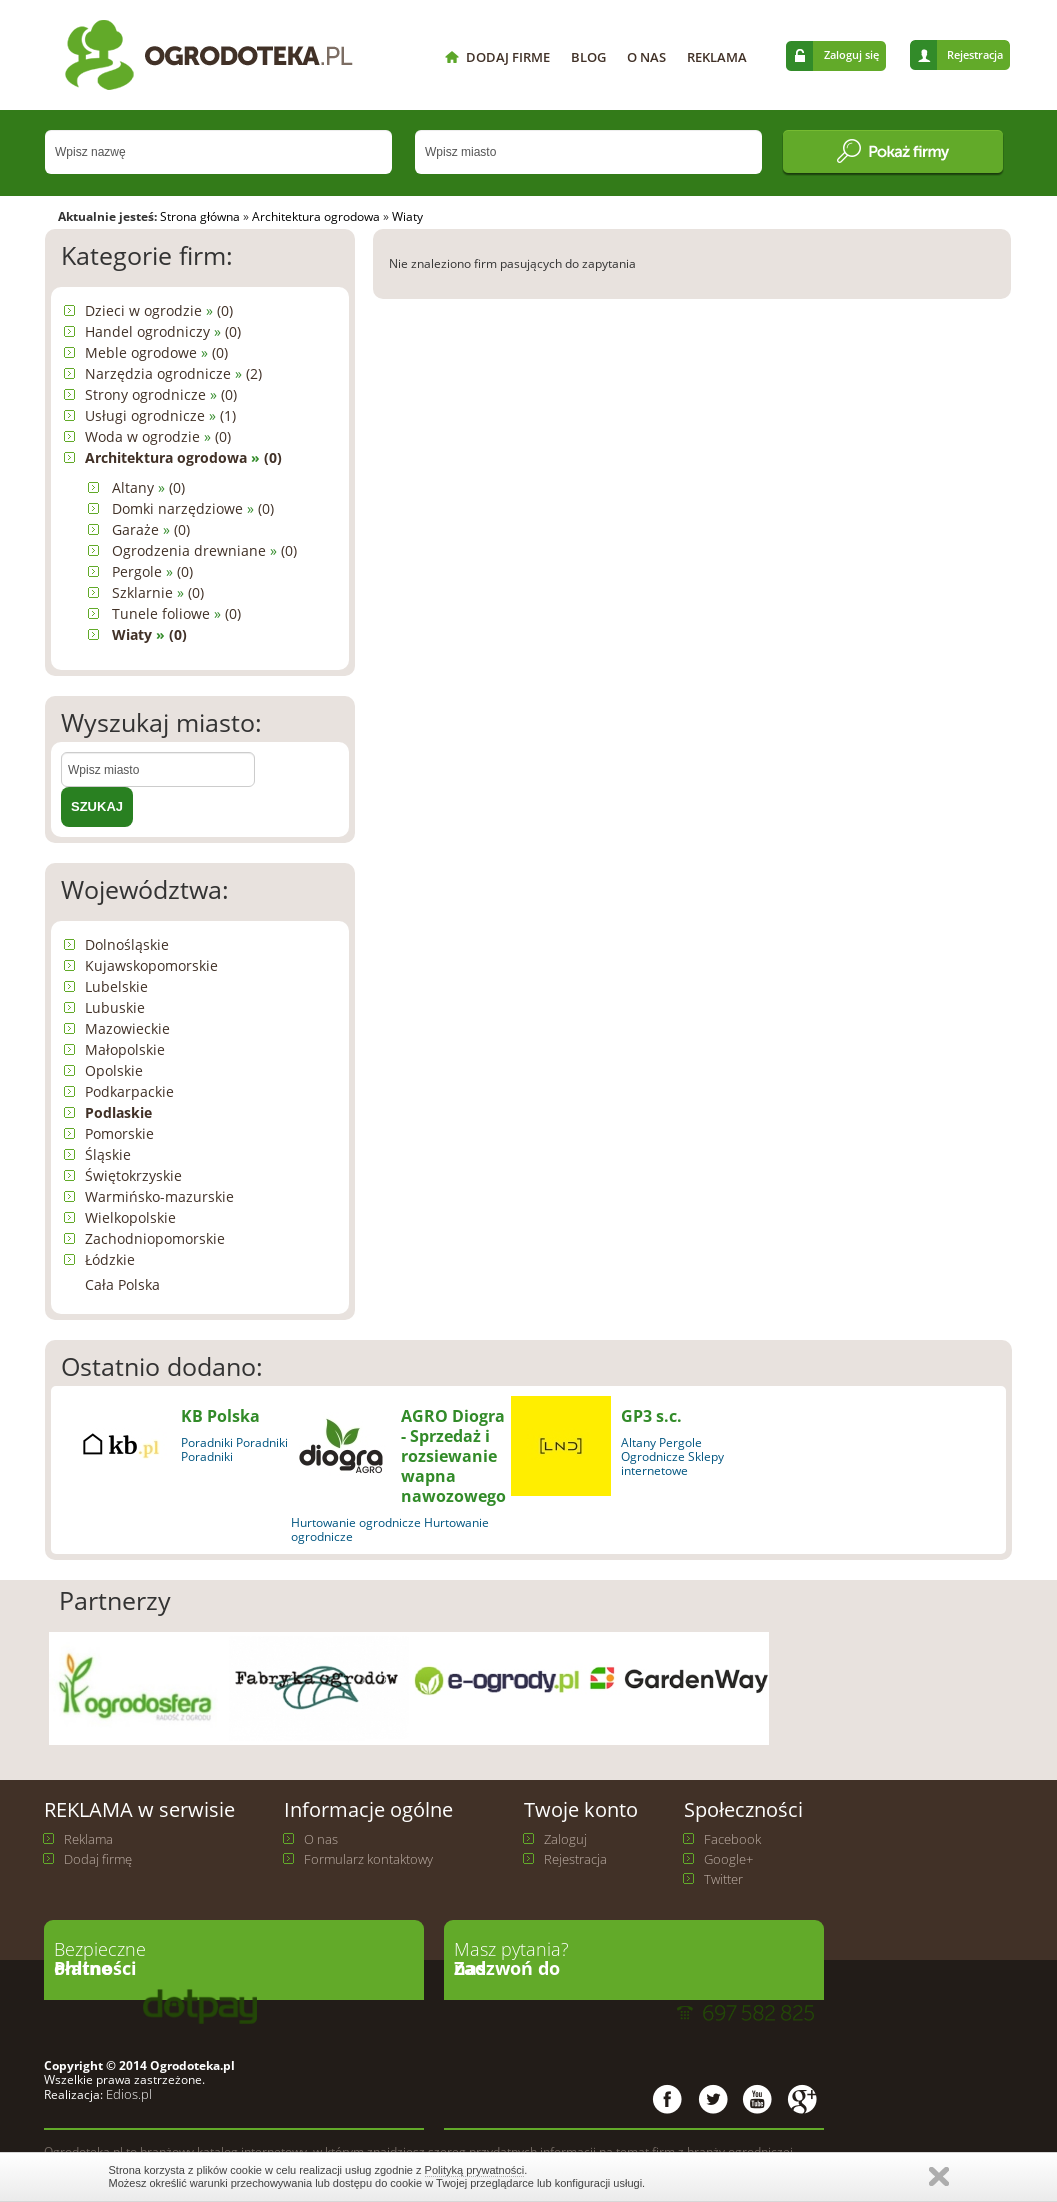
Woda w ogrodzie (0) (158, 436)
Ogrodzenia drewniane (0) (204, 550)
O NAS (646, 57)
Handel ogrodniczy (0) (163, 331)
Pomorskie (119, 1133)
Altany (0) (148, 487)
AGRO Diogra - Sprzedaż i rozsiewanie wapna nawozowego (453, 1456)
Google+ (728, 1859)
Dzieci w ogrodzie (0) (159, 310)
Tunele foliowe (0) (176, 613)
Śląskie (108, 1154)
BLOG (588, 57)
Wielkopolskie (130, 1217)
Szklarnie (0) (158, 592)
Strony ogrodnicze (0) (161, 394)
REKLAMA (717, 57)
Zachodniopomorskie (155, 1238)
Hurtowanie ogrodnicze (356, 1522)
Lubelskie (116, 986)
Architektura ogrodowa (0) (183, 457)
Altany (638, 1442)
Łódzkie (110, 1259)
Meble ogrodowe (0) (156, 352)
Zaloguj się (851, 54)
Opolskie (114, 1070)
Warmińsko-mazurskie (159, 1196)
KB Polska (220, 1416)
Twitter (723, 1879)
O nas (321, 1839)
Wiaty (407, 216)
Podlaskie (118, 1112)
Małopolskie (125, 1049)
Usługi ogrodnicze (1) (160, 415)
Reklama (88, 1839)
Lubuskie (115, 1007)
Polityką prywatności (475, 2170)
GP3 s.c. (651, 1416)
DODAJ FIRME (508, 57)
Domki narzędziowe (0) (193, 508)
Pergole (680, 1442)
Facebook (732, 1839)
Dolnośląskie (127, 944)
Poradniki (207, 1442)
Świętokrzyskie (133, 1175)
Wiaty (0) (149, 634)
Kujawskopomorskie (151, 965)
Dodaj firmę (98, 1859)
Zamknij (939, 2176)
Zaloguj (565, 1839)
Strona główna (200, 216)
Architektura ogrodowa (316, 216)
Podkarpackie (129, 1091)
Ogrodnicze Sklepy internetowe (672, 1463)
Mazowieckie (127, 1028)
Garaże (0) (151, 529)
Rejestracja (975, 54)
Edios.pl (127, 2094)
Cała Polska (122, 1284)
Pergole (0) (152, 571)
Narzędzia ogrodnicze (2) (173, 373)
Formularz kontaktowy (368, 1859)
